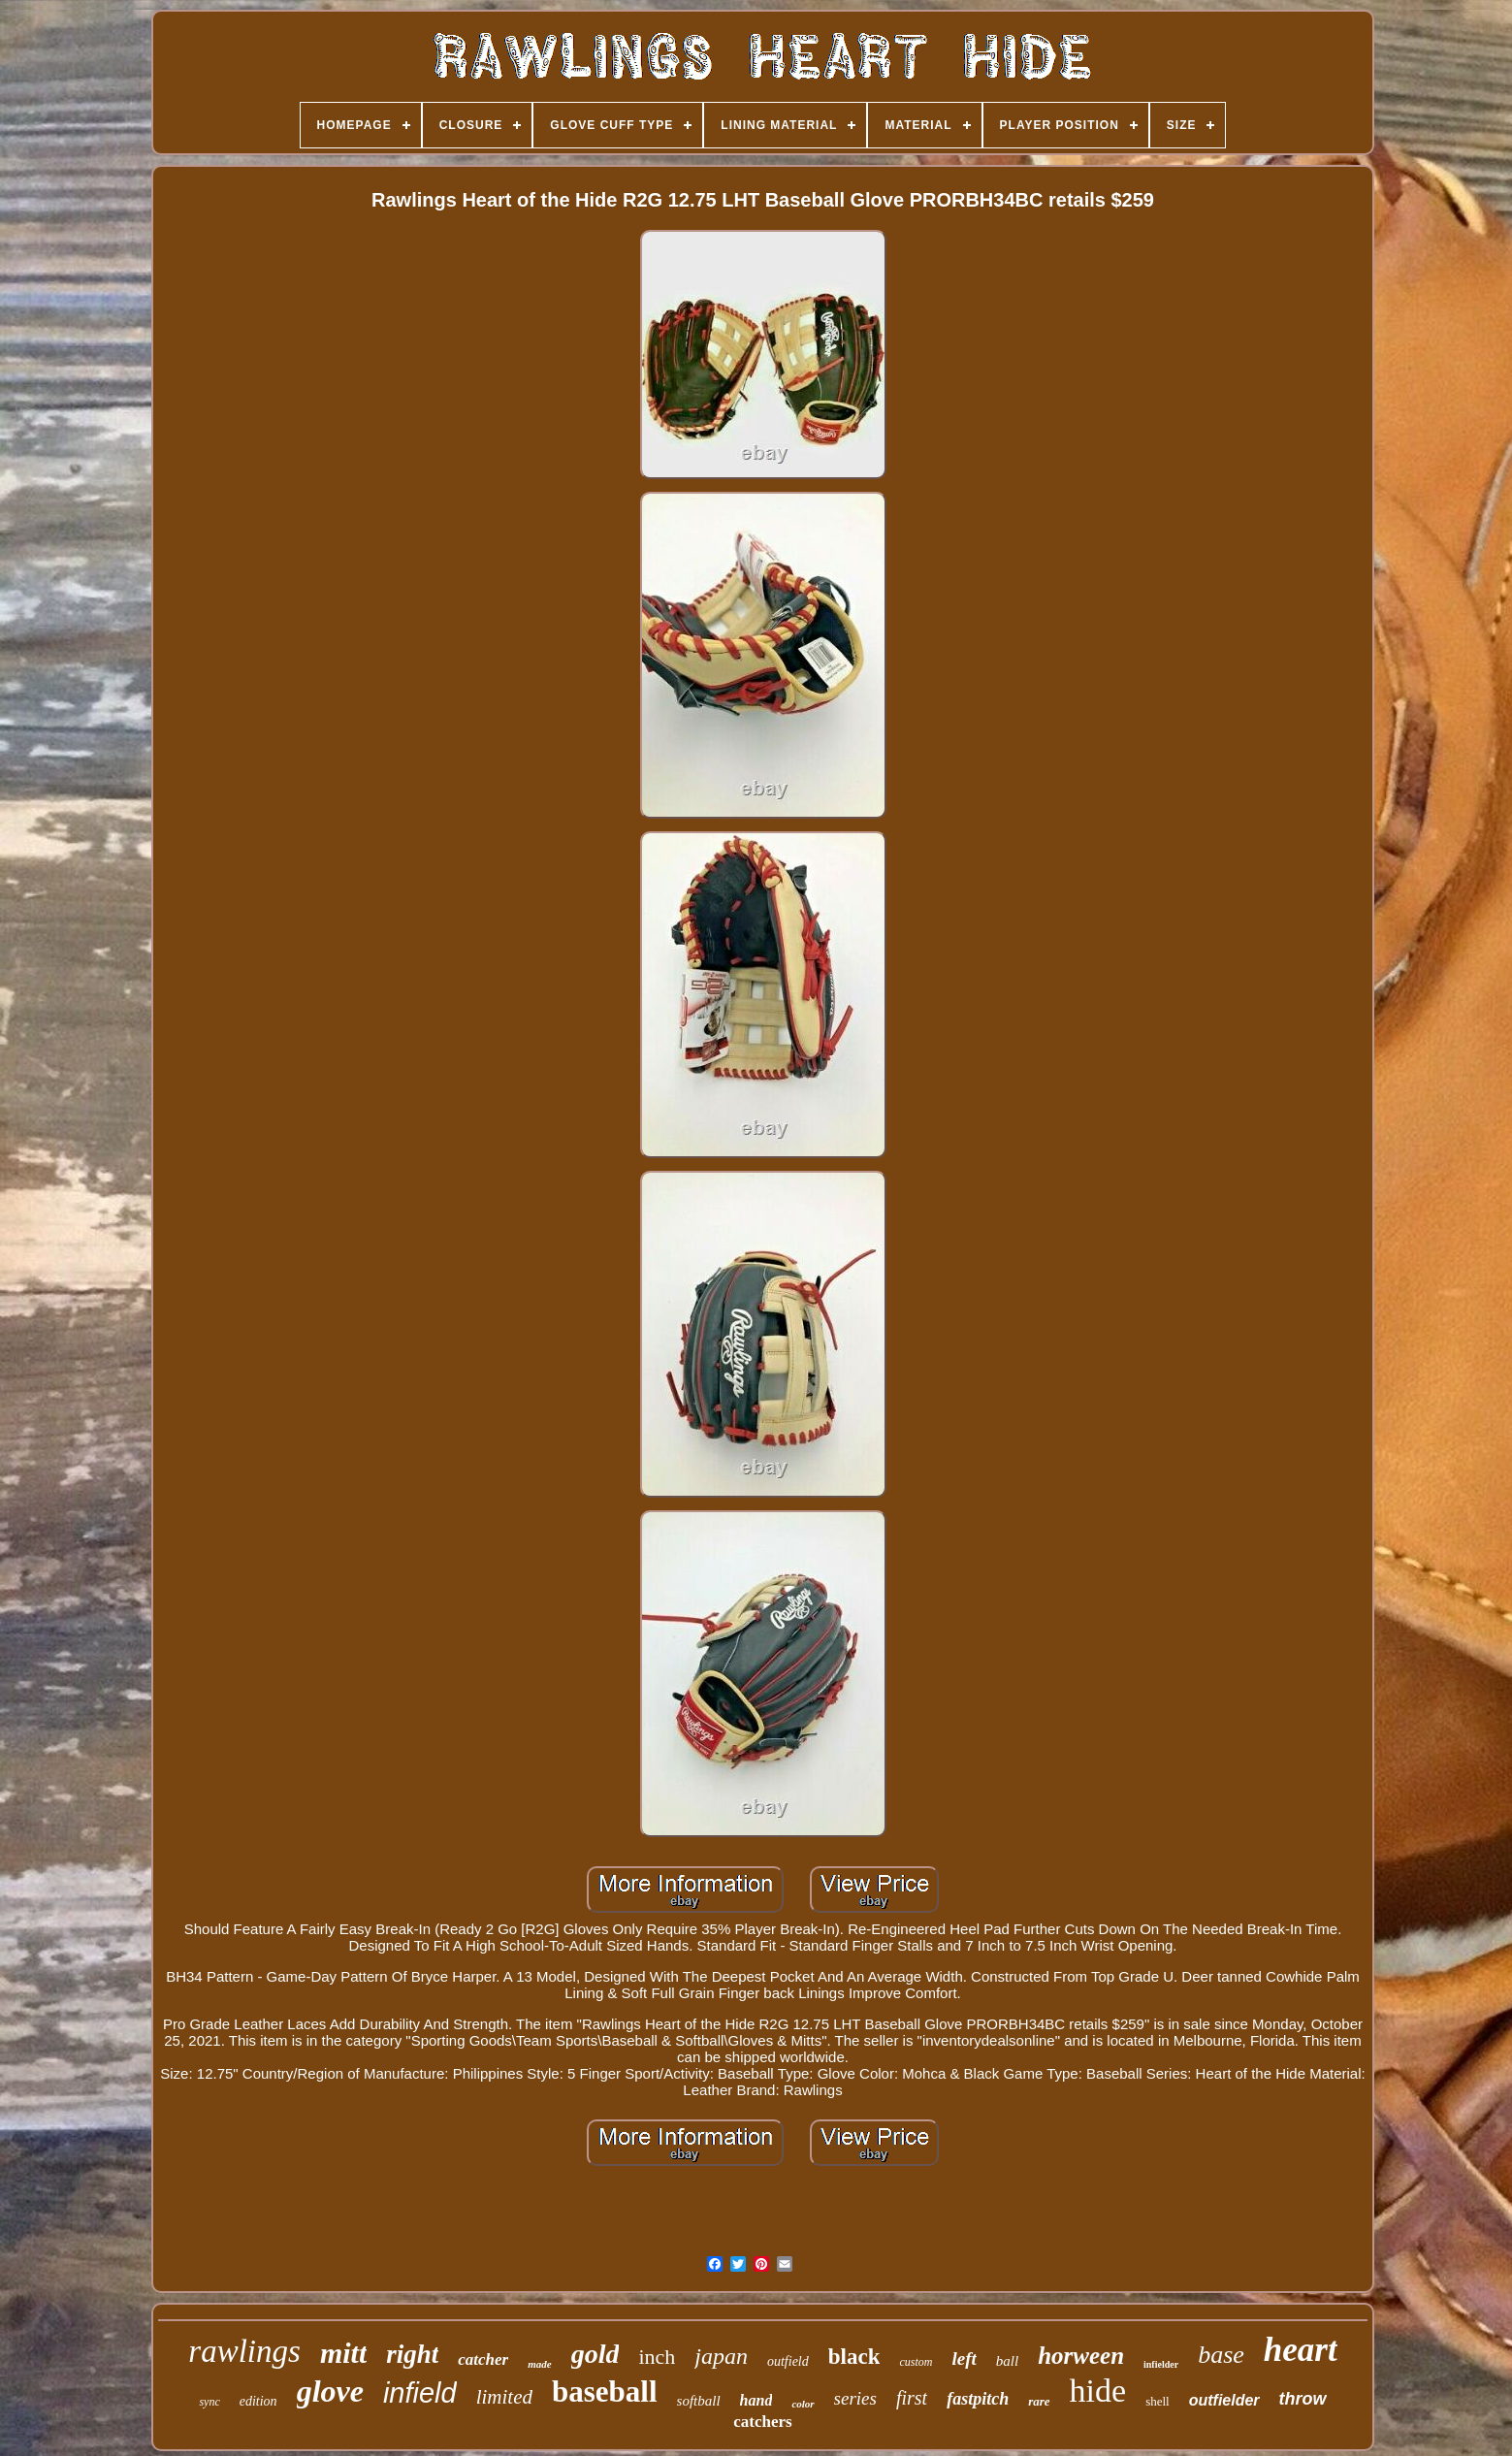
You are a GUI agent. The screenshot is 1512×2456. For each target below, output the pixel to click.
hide (1098, 2390)
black (854, 2356)
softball (699, 2400)
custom (915, 2362)
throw (1303, 2398)
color (802, 2403)
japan (721, 2356)
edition (258, 2401)
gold (595, 2354)
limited (504, 2396)
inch (656, 2356)
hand (756, 2400)
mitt (343, 2353)
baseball (605, 2391)
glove (330, 2391)
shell (1157, 2401)
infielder (1160, 2364)
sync (209, 2401)
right (412, 2354)
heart (1300, 2350)
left (963, 2358)
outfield (788, 2361)
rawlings (244, 2351)
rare (1038, 2401)
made (539, 2364)
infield (420, 2392)
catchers (762, 2421)
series (855, 2398)
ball (1007, 2361)
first (911, 2397)
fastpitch (978, 2398)
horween (1081, 2356)
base (1221, 2355)
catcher (483, 2359)
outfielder (1224, 2400)
